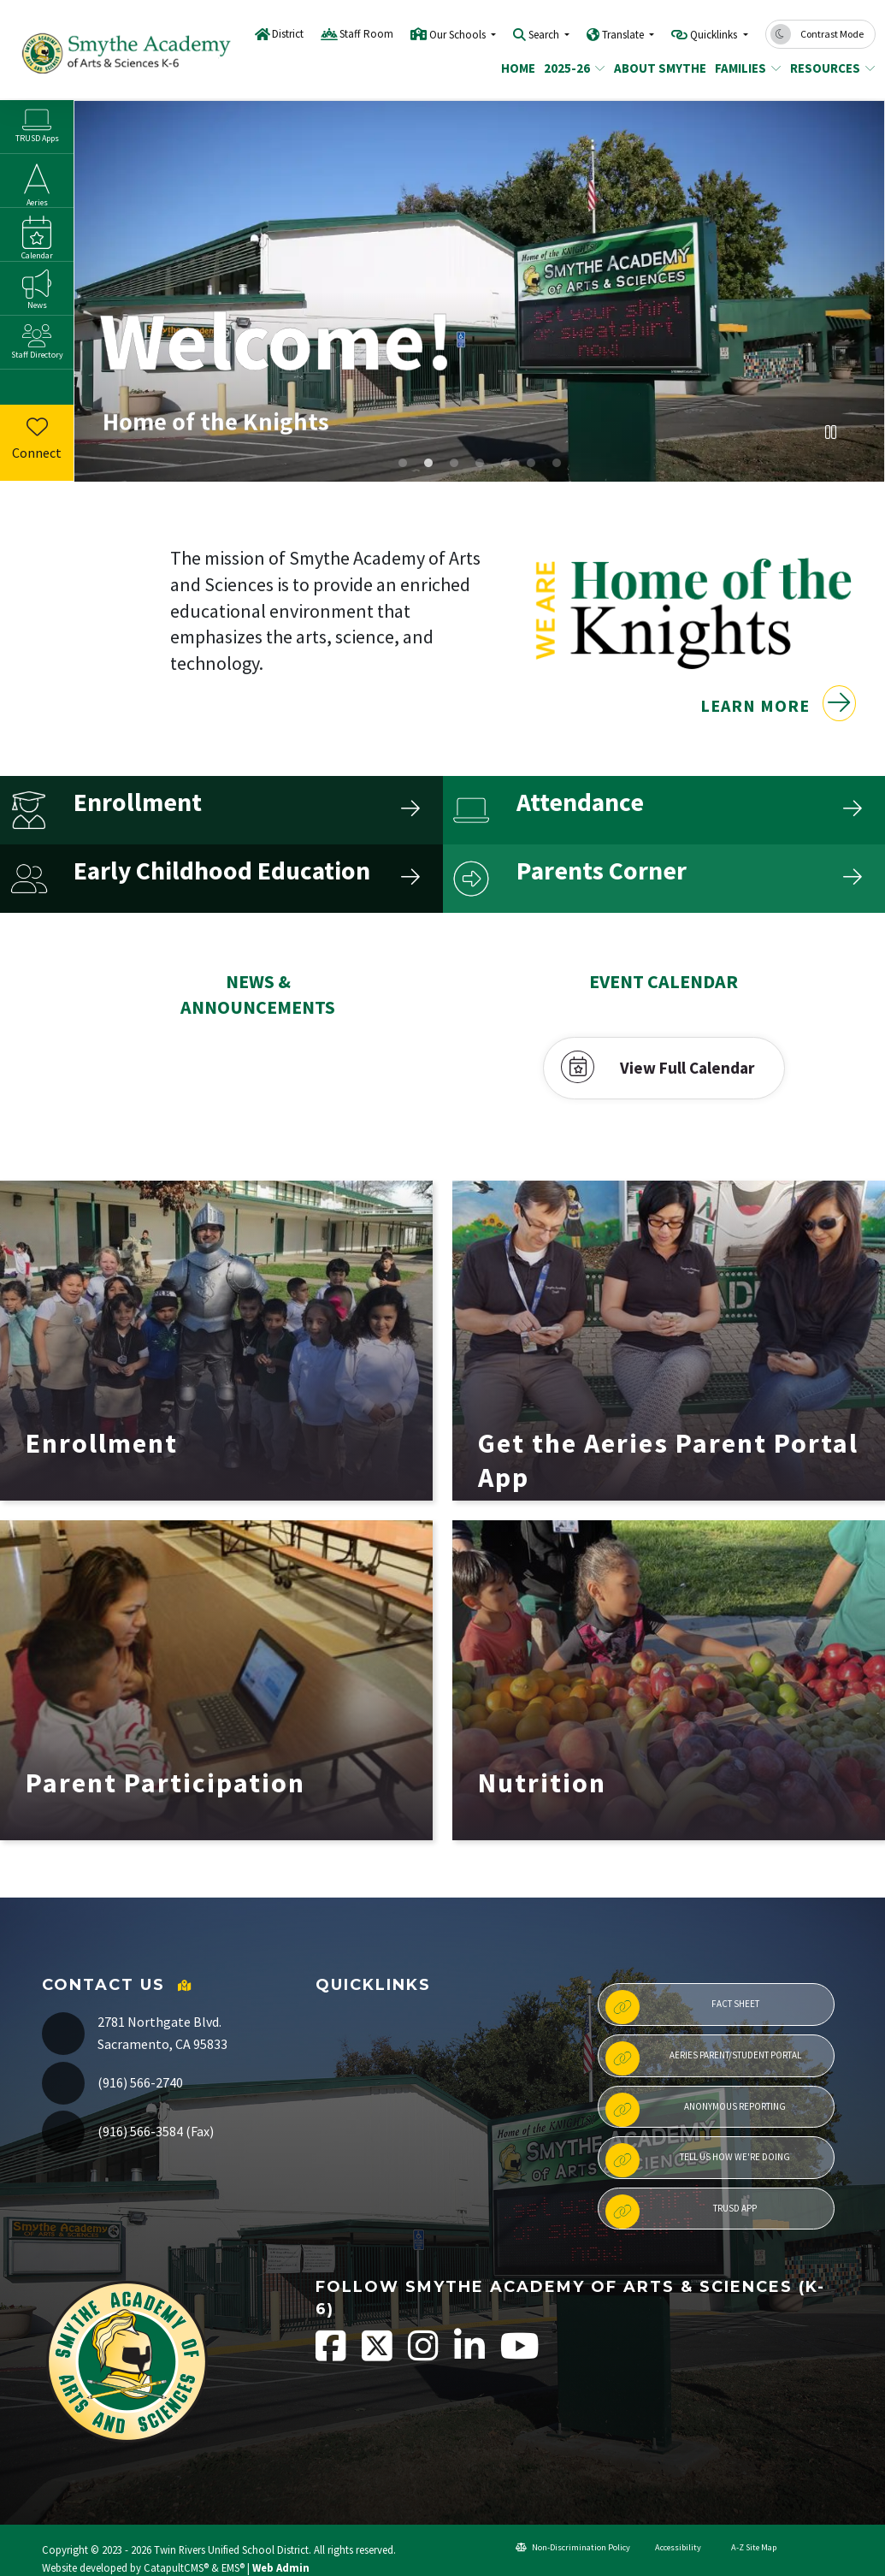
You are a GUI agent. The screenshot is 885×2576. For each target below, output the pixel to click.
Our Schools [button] (458, 34)
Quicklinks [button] (715, 34)
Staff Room (366, 34)
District (288, 34)
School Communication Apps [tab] (479, 462)
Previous (798, 435)
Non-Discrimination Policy (573, 2547)
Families (744, 68)
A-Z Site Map (747, 2547)
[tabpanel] (479, 291)
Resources (828, 68)
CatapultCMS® (176, 2567)
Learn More (778, 732)
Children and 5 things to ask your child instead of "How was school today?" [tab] (505, 462)
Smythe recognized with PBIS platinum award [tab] (454, 462)
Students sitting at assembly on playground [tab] (402, 462)
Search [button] (545, 34)
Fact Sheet (682, 2007)
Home (516, 68)
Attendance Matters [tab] (531, 462)
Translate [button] (624, 34)
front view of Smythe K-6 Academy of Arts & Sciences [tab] (428, 462)
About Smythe (655, 68)
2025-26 (571, 68)
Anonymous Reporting (695, 2110)
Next (863, 435)
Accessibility (672, 2547)
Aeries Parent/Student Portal (703, 2058)
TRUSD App (681, 2211)
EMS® (233, 2567)
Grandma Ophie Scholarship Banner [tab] (556, 462)
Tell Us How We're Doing (697, 2160)
